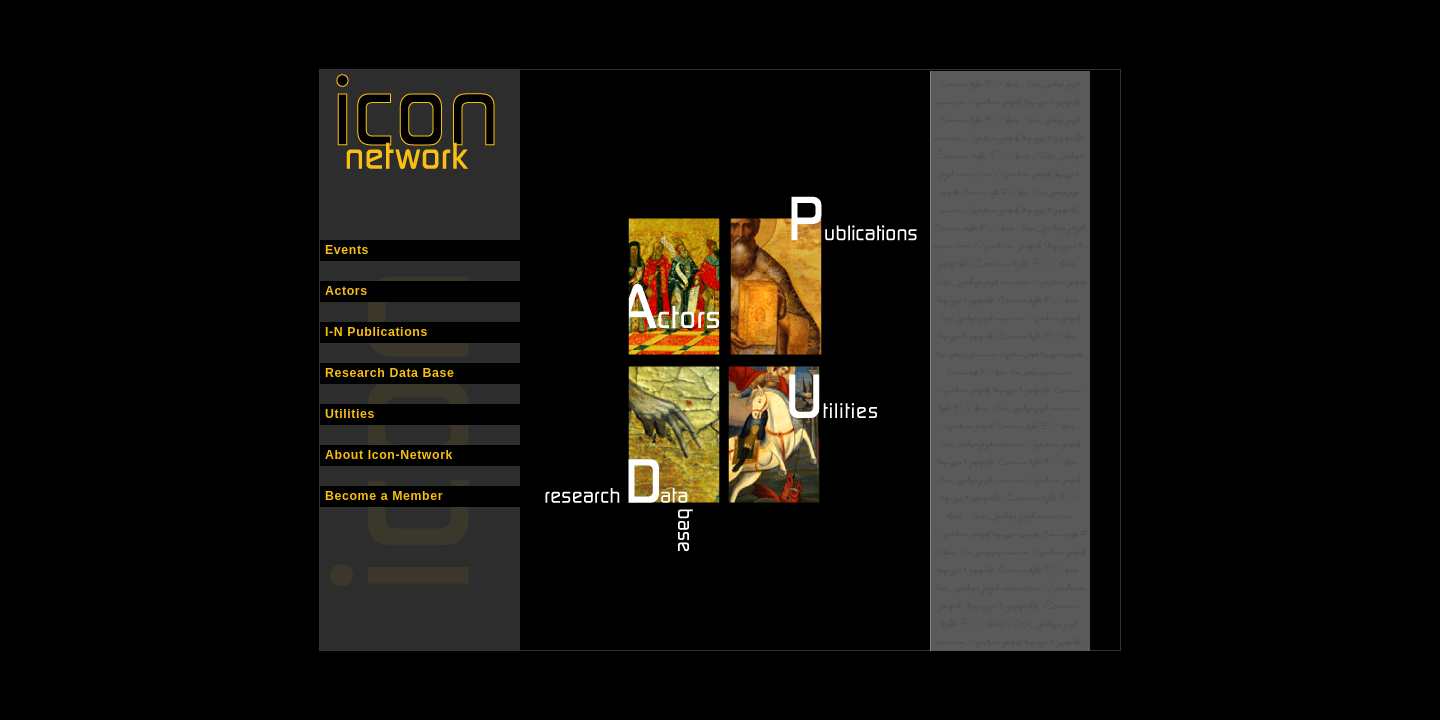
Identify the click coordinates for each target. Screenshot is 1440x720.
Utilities (350, 414)
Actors (346, 291)
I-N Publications (376, 332)
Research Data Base (390, 373)
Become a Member (384, 496)
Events (347, 250)
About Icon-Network (389, 455)
